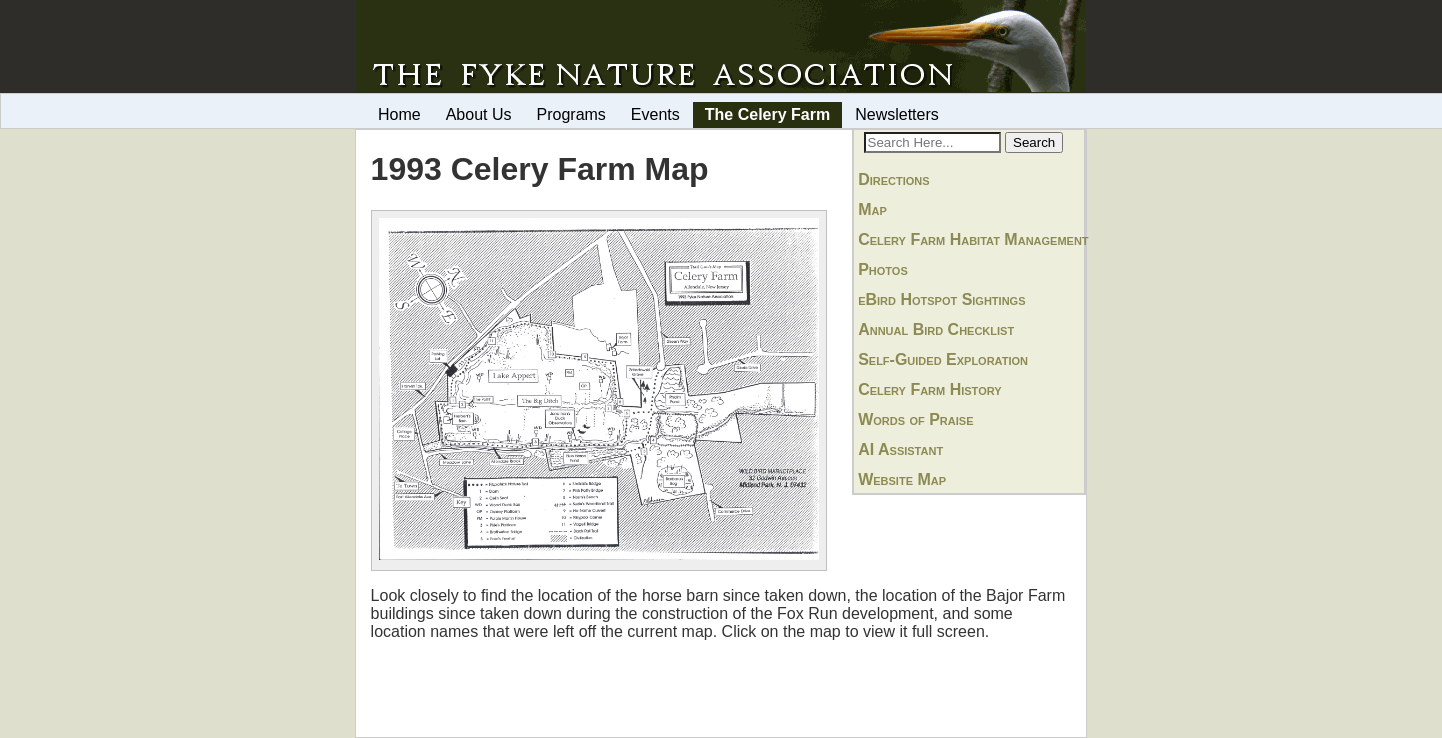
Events (655, 114)
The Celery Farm (767, 114)
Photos (883, 269)
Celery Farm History (929, 389)
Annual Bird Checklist (936, 329)
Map (872, 209)
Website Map (902, 479)
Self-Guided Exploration (943, 359)
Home (399, 114)
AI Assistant (900, 449)
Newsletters (897, 114)
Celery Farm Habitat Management (973, 239)
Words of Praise (915, 419)
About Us (479, 114)
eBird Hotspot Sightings (941, 299)
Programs (571, 114)
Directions (893, 179)
